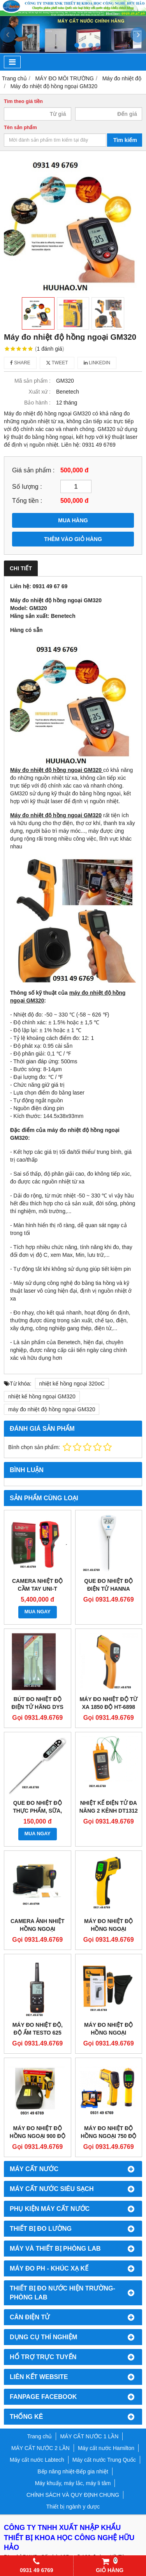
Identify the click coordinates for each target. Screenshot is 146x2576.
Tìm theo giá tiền (23, 101)
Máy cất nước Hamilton (106, 2448)
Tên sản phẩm (20, 127)
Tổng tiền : (27, 500)
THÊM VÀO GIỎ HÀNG (73, 539)
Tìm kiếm (125, 140)
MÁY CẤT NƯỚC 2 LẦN (40, 2448)
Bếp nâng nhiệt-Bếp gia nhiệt (72, 2471)
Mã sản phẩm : (32, 381)
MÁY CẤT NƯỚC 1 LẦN (89, 2436)
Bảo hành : (37, 402)
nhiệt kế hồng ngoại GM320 (42, 1396)
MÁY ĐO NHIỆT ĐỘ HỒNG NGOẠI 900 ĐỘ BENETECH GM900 (37, 2136)
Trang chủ (39, 2436)
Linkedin (97, 362)
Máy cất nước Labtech (37, 2460)
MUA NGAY (38, 1611)
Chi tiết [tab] (21, 568)
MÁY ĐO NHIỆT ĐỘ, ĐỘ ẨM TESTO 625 (37, 2029)
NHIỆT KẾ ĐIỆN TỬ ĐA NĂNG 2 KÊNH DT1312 (108, 1807)
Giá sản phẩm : (33, 470)
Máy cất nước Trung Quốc (104, 2460)
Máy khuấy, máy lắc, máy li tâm (73, 2483)
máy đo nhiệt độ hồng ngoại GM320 (51, 1409)
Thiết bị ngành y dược (73, 2506)
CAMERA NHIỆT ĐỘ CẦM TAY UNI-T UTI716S (37, 1589)
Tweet (57, 362)
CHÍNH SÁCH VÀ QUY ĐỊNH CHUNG (72, 2495)
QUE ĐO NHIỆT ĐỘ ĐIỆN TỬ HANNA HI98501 (108, 1589)
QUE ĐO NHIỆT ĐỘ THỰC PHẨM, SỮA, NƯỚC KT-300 (37, 1811)
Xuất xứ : (39, 392)
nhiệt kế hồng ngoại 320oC (72, 1383)
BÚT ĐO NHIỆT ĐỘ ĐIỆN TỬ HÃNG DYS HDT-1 (37, 1707)
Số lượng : (27, 486)
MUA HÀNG (73, 520)
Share (20, 362)
